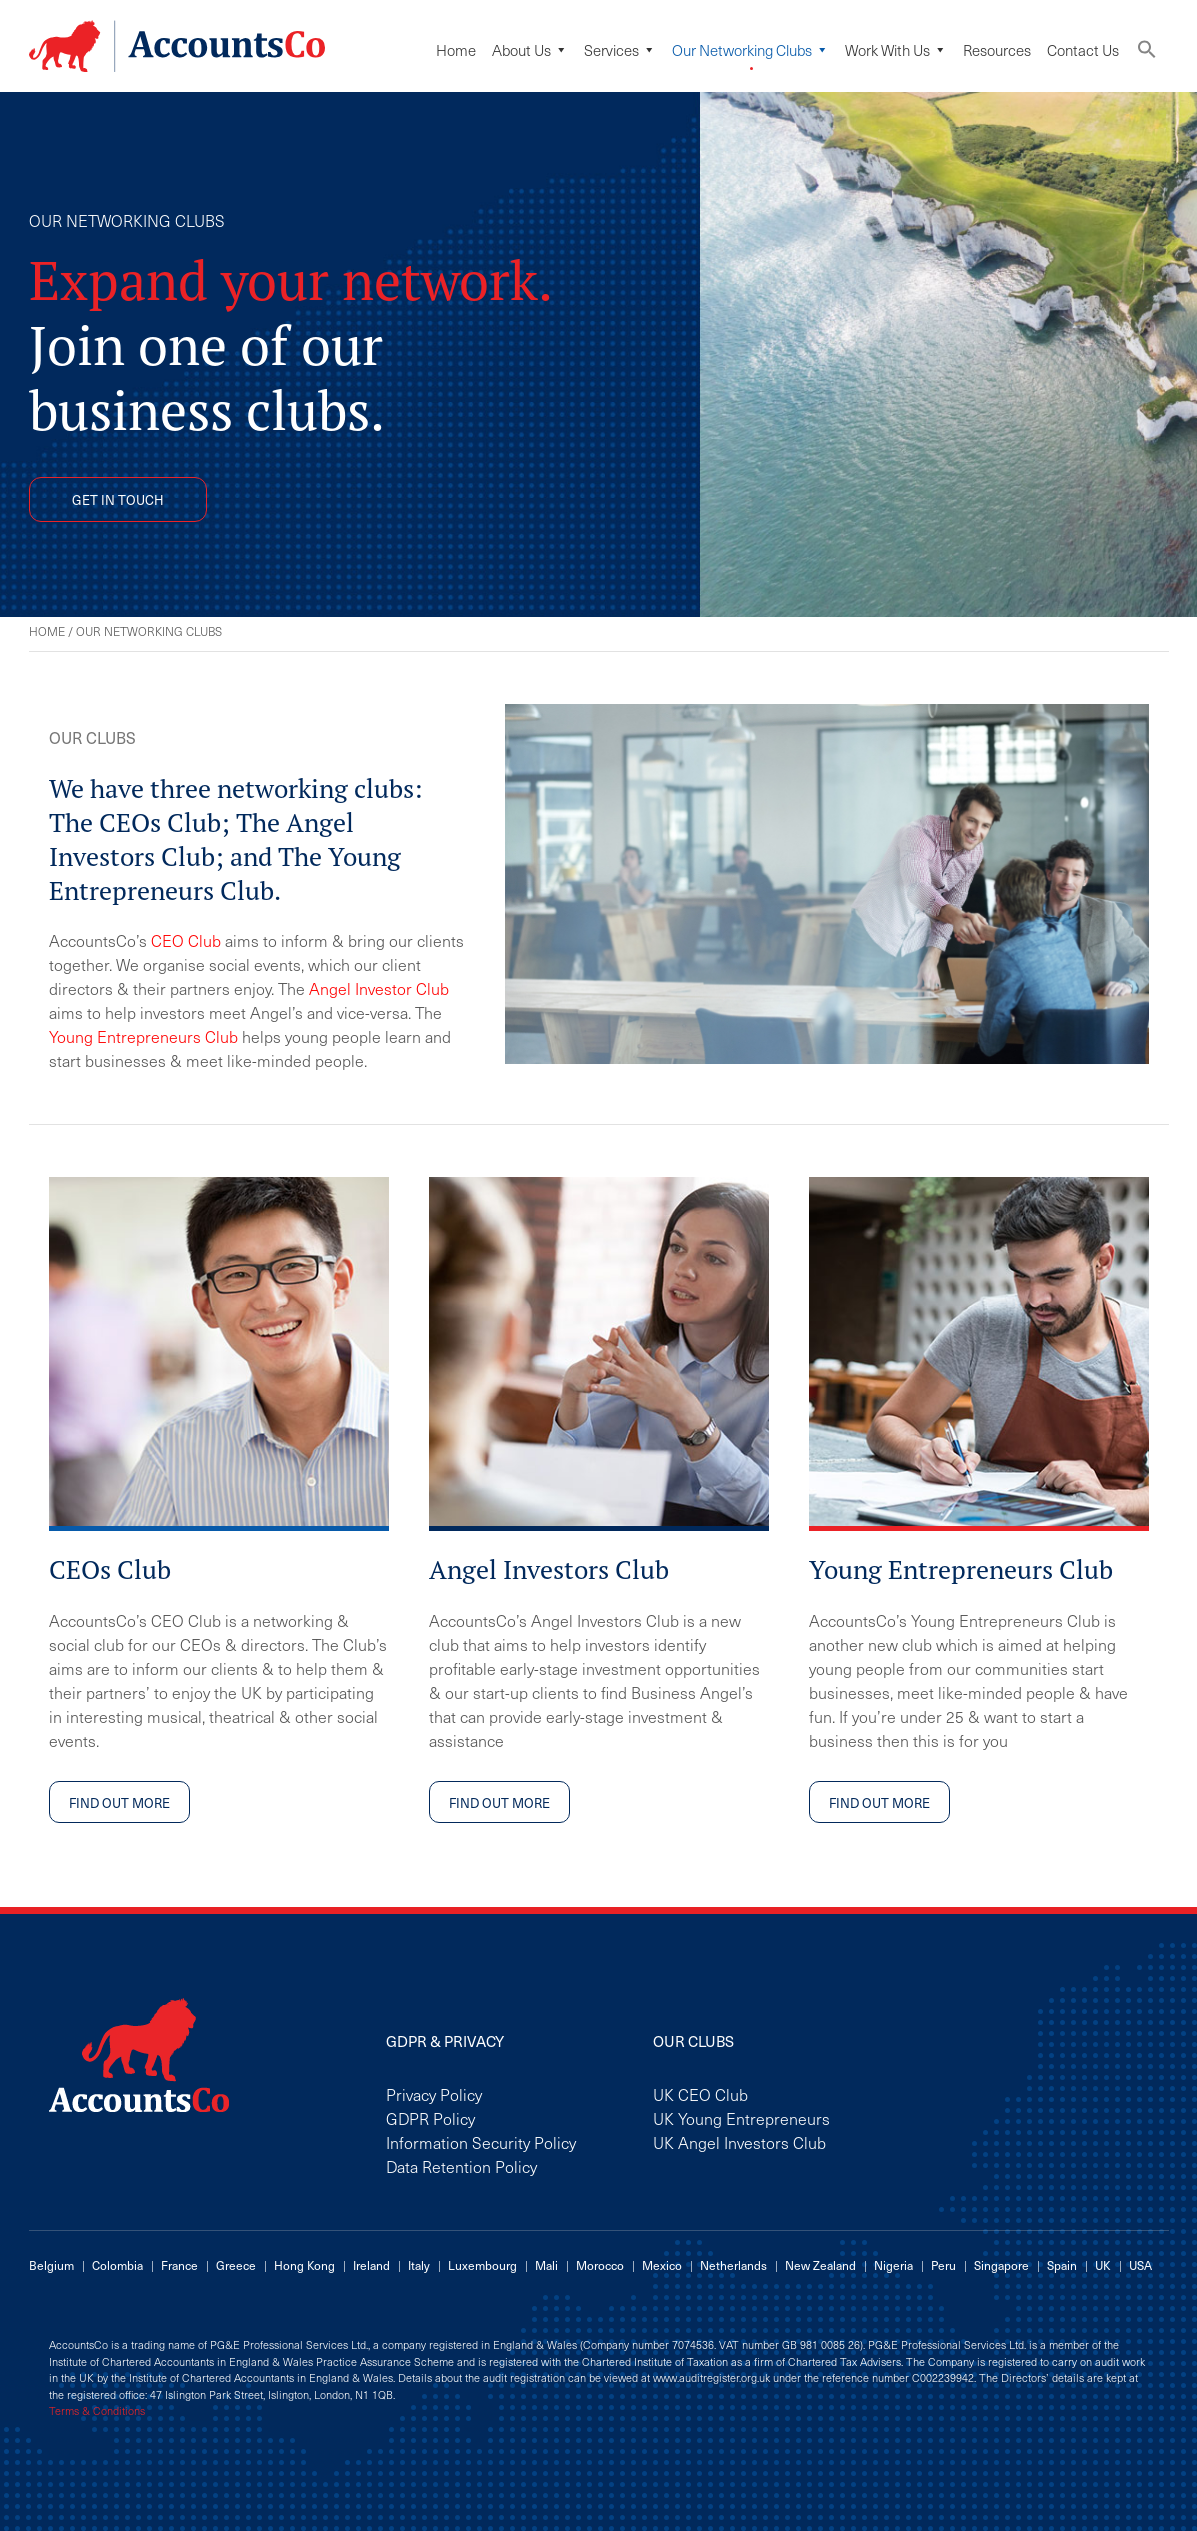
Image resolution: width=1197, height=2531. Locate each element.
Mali (546, 2265)
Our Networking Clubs (750, 50)
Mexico (662, 2265)
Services (620, 50)
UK (1103, 2265)
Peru (943, 2265)
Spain (1062, 2265)
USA (1140, 2265)
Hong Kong (304, 2265)
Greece (236, 2265)
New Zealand (820, 2265)
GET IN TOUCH (118, 499)
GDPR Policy (430, 2118)
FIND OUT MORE (119, 1802)
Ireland (371, 2265)
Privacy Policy (434, 2094)
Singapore (1001, 2265)
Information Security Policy (481, 2142)
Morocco (600, 2265)
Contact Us (1083, 50)
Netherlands (733, 2265)
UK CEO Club (700, 2094)
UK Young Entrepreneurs (741, 2118)
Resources (997, 50)
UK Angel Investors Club (739, 2142)
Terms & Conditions (97, 2411)
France (179, 2265)
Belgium (51, 2265)
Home (456, 50)
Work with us (896, 50)
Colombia (117, 2265)
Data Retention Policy (461, 2166)
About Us (530, 50)
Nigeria (893, 2265)
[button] (1147, 53)
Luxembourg (482, 2265)
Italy (419, 2265)
